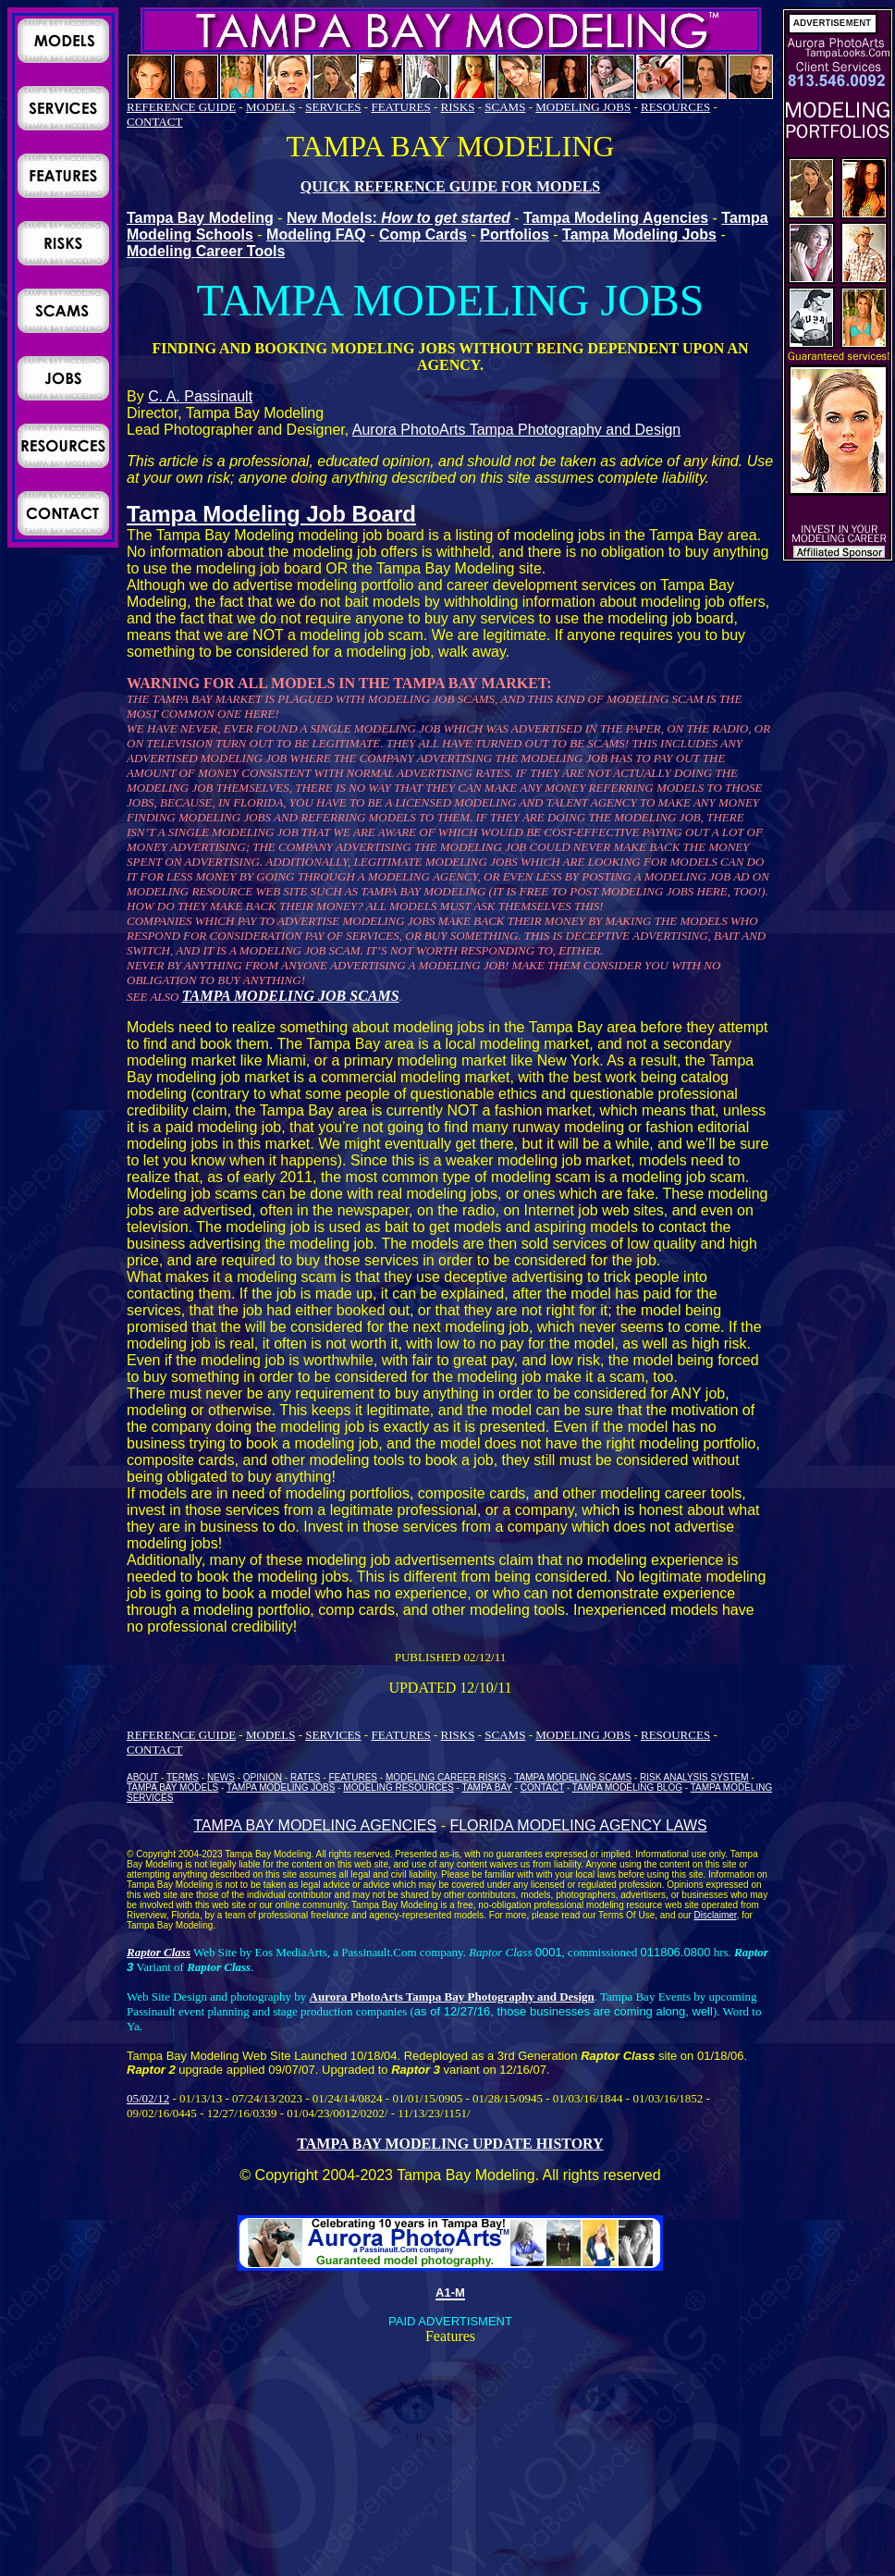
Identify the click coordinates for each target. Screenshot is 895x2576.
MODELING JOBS (583, 107)
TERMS (182, 1777)
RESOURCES (675, 107)
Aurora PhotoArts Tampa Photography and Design (516, 430)
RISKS (458, 107)
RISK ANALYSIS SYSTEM (694, 1777)
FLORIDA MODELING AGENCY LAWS (577, 1825)
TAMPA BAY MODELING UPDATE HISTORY (450, 2143)
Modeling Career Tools (206, 251)
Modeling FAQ (316, 234)
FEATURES (400, 107)
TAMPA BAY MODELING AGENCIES (314, 1825)
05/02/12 (148, 2098)
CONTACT (154, 122)
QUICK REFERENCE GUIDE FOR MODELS (450, 186)
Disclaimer (714, 1915)
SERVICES (333, 107)
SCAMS (504, 107)
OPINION (262, 1777)
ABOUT (142, 1777)
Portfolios (514, 234)
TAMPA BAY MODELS (172, 1787)
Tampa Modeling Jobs (639, 234)
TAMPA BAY (487, 1787)
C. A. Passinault (200, 396)
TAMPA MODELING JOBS (281, 1787)
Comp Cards (423, 234)
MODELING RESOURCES (398, 1787)
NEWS (221, 1777)
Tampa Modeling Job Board (271, 513)
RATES (305, 1777)
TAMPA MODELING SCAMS (572, 1777)
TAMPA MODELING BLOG (627, 1787)
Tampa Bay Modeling (200, 218)
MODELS (270, 107)
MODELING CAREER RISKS (446, 1777)
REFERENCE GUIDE (181, 107)
